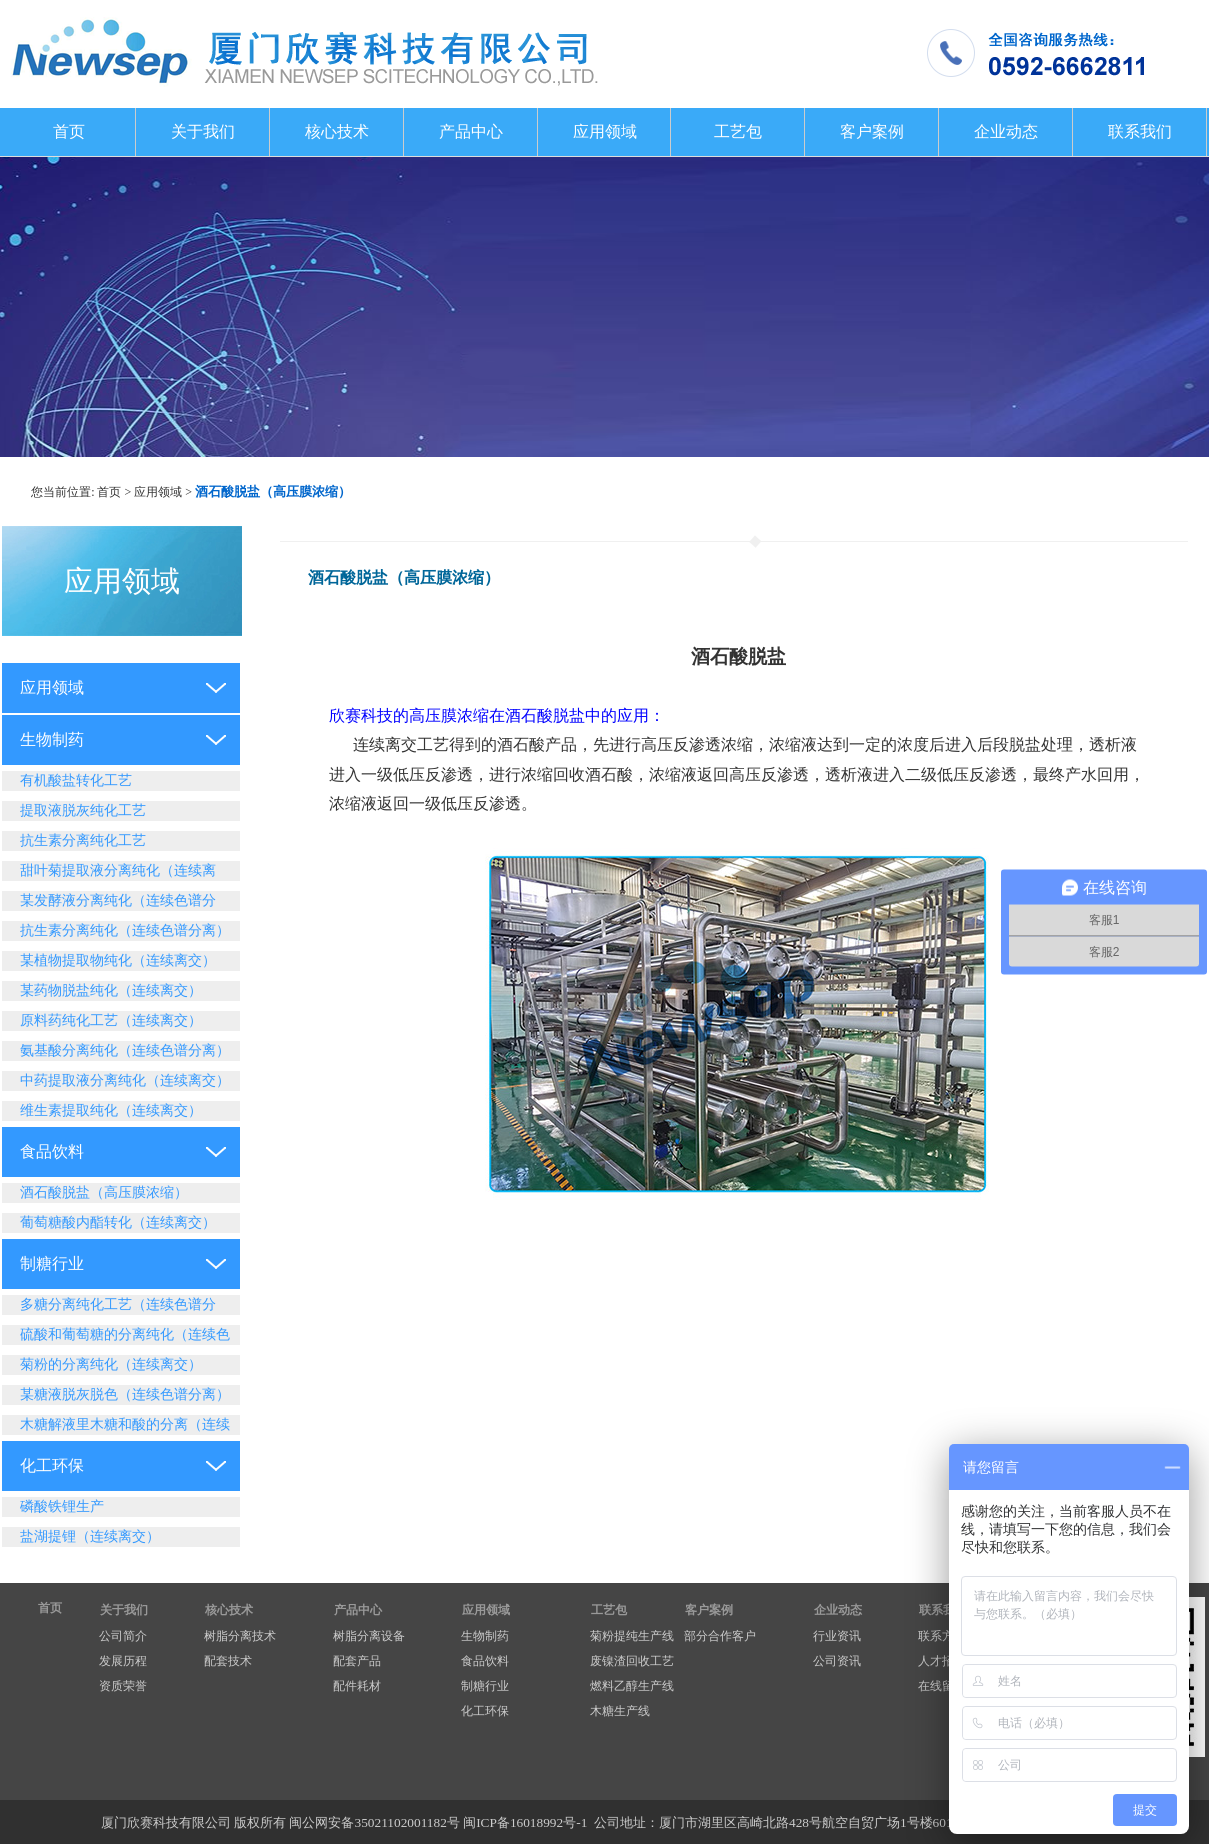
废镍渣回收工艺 (632, 1661)
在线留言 (942, 1686)
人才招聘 (942, 1661)
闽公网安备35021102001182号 (374, 1822)
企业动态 (1006, 131)
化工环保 (52, 1465)
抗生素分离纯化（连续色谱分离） (125, 930)
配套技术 (228, 1661)
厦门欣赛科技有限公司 (166, 1822)
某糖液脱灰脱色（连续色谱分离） (125, 1394)
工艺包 (738, 131)
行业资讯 (837, 1636)
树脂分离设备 (369, 1636)
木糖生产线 (620, 1711)
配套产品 (357, 1661)
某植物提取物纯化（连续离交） (118, 960)
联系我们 (1140, 131)
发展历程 (123, 1661)
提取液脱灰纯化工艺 (83, 810)
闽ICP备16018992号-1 (525, 1822)
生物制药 (52, 739)
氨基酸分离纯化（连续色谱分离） (125, 1050)
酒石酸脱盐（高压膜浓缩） (104, 1192)
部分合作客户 (720, 1636)
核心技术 (337, 131)
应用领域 (605, 131)
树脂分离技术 (240, 1636)
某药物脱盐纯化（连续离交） (111, 990)
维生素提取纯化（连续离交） (111, 1110)
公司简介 (123, 1636)
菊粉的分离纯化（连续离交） (111, 1364)
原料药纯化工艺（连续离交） (111, 1020)
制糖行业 (52, 1263)
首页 (69, 131)
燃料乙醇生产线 (632, 1686)
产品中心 (471, 131)
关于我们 (203, 131)
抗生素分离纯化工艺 (83, 840)
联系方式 (942, 1636)
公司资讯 (837, 1661)
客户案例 (872, 131)
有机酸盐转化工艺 (76, 780)
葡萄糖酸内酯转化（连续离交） (118, 1222)
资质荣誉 (123, 1686)
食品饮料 (52, 1151)
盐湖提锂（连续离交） (90, 1536)
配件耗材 (357, 1686)
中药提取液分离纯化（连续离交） (125, 1080)
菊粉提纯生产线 (632, 1636)
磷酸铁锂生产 (62, 1506)
